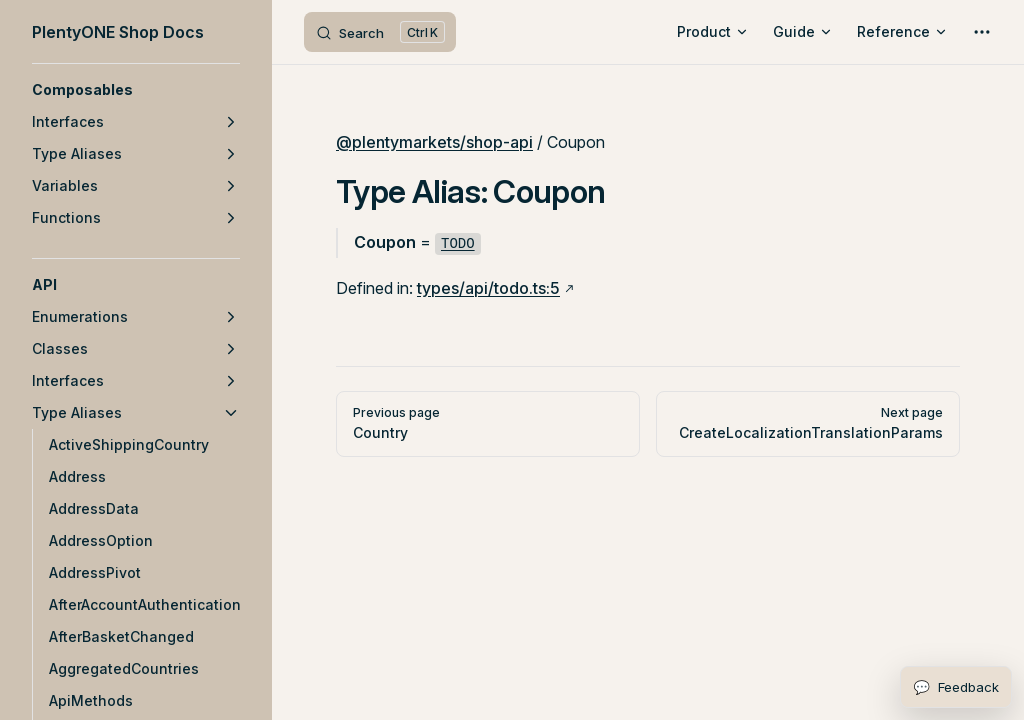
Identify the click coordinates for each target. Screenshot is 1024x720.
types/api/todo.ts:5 (488, 288)
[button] (136, 90)
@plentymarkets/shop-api (434, 142)
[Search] (380, 32)
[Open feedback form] (956, 687)
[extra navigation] (982, 32)
